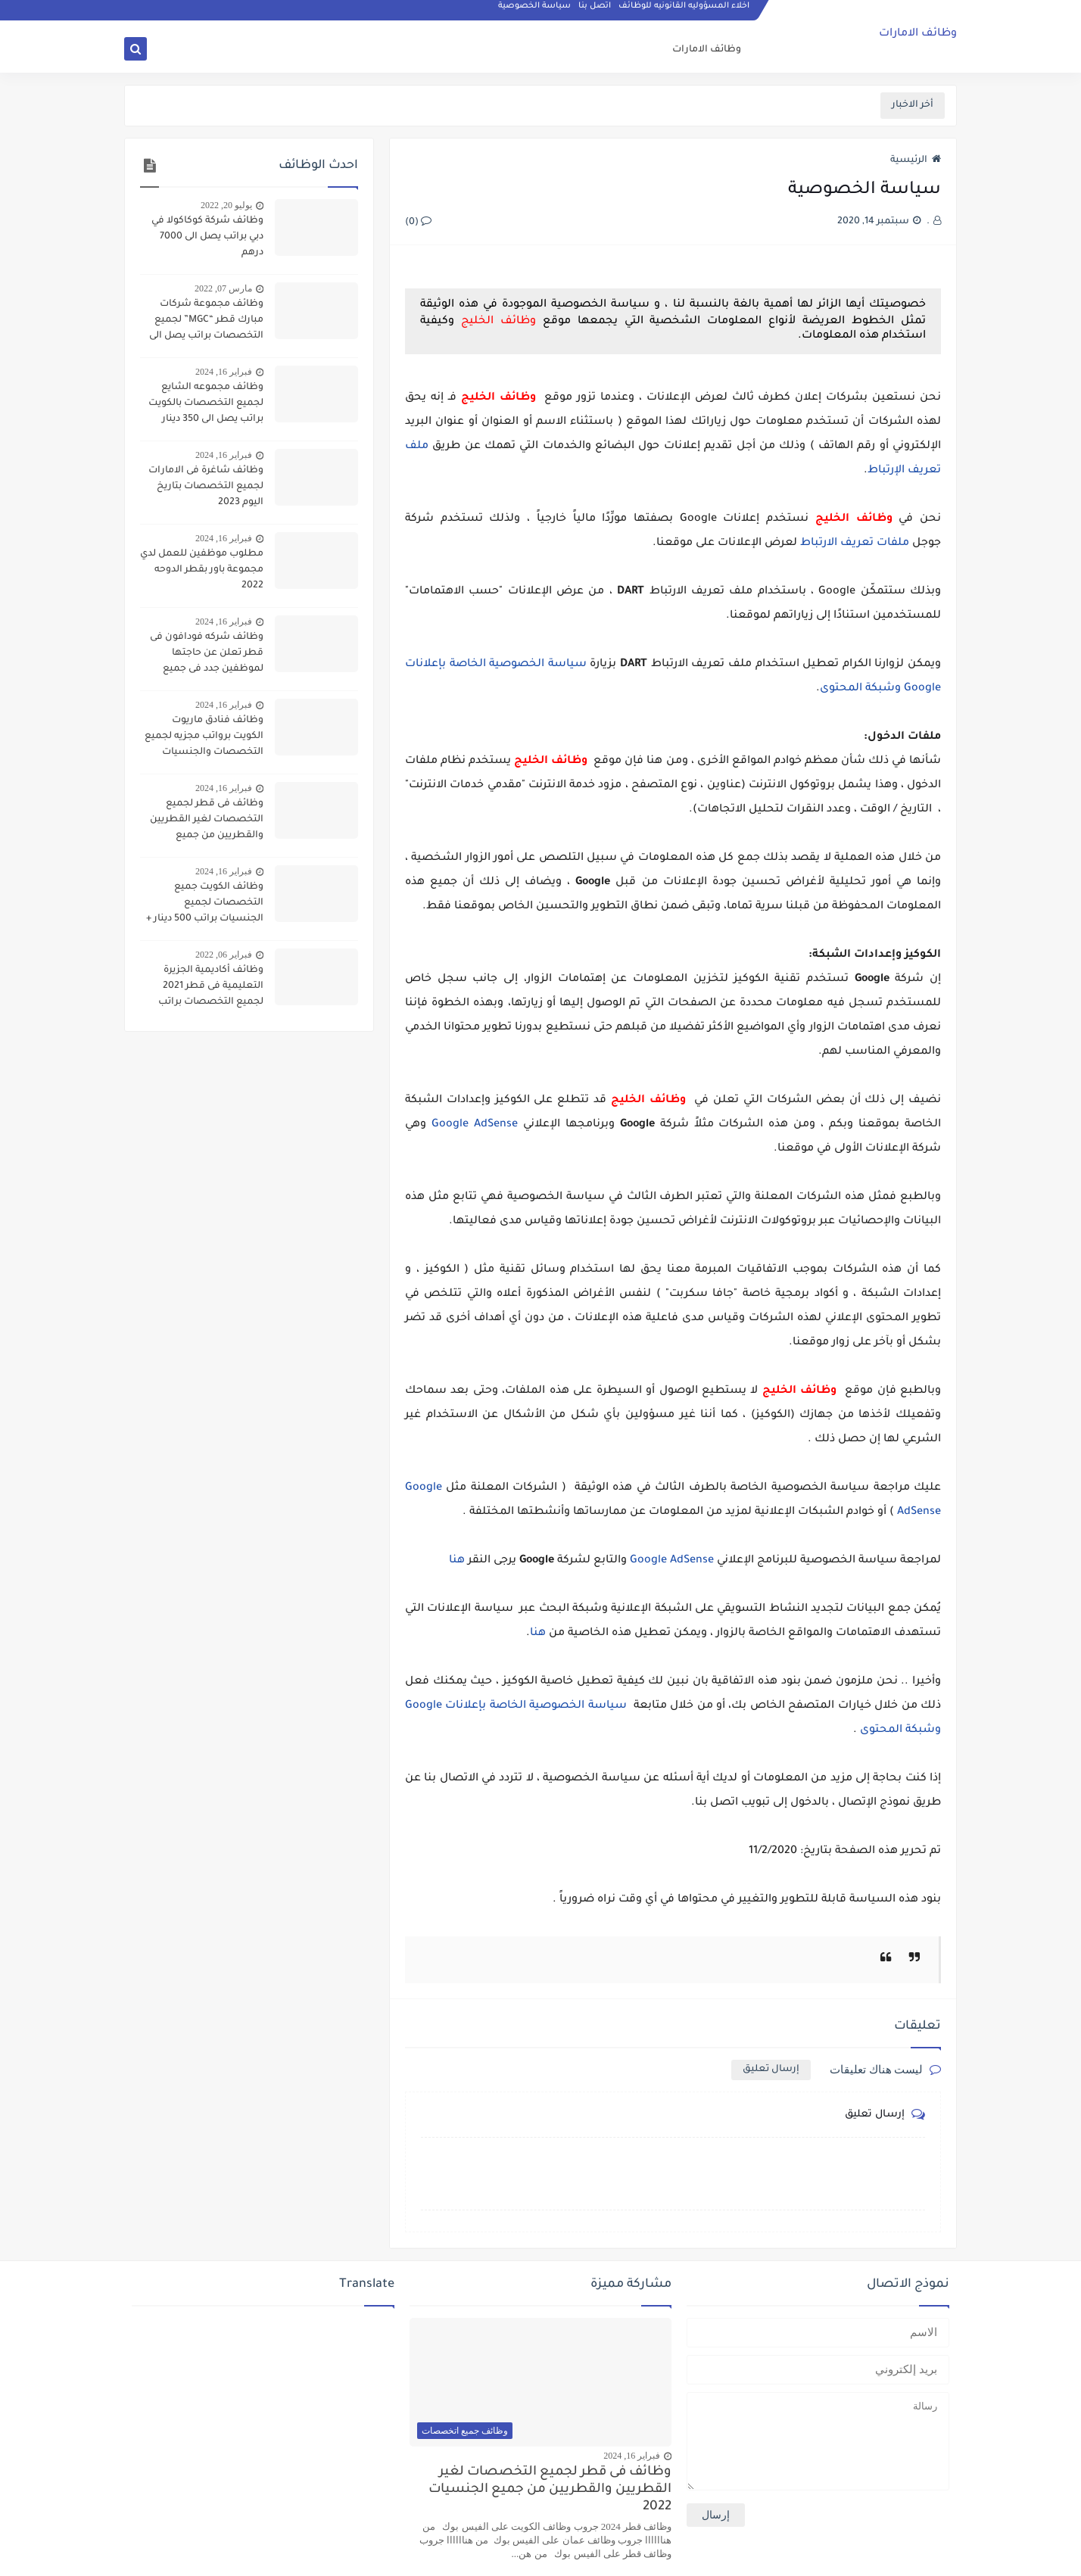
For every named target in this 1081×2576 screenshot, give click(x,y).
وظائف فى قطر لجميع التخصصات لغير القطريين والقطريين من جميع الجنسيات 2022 (206, 821)
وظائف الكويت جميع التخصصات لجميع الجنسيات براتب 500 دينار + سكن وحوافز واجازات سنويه (202, 904)
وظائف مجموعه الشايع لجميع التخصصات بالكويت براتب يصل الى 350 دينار (205, 403)
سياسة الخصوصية (535, 12)
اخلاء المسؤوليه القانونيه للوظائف (684, 12)
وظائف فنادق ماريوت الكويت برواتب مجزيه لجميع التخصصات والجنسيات (204, 736)
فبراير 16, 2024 (223, 371)
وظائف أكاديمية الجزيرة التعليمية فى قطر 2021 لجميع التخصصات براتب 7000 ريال (210, 988)
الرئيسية (915, 160)
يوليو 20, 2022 (226, 205)
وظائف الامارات (918, 35)
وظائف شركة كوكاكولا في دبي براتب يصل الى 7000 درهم (207, 237)
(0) (418, 222)
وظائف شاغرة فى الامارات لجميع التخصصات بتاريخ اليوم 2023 (205, 487)
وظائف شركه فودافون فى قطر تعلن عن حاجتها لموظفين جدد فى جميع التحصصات (206, 654)
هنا (457, 1561)
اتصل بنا (595, 12)
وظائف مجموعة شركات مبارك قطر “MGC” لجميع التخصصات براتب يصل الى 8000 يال (206, 321)
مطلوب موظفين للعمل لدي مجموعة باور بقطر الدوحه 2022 (201, 570)
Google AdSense (474, 1125)
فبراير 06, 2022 (223, 954)
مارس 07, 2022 (223, 288)
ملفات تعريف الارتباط (854, 543)
